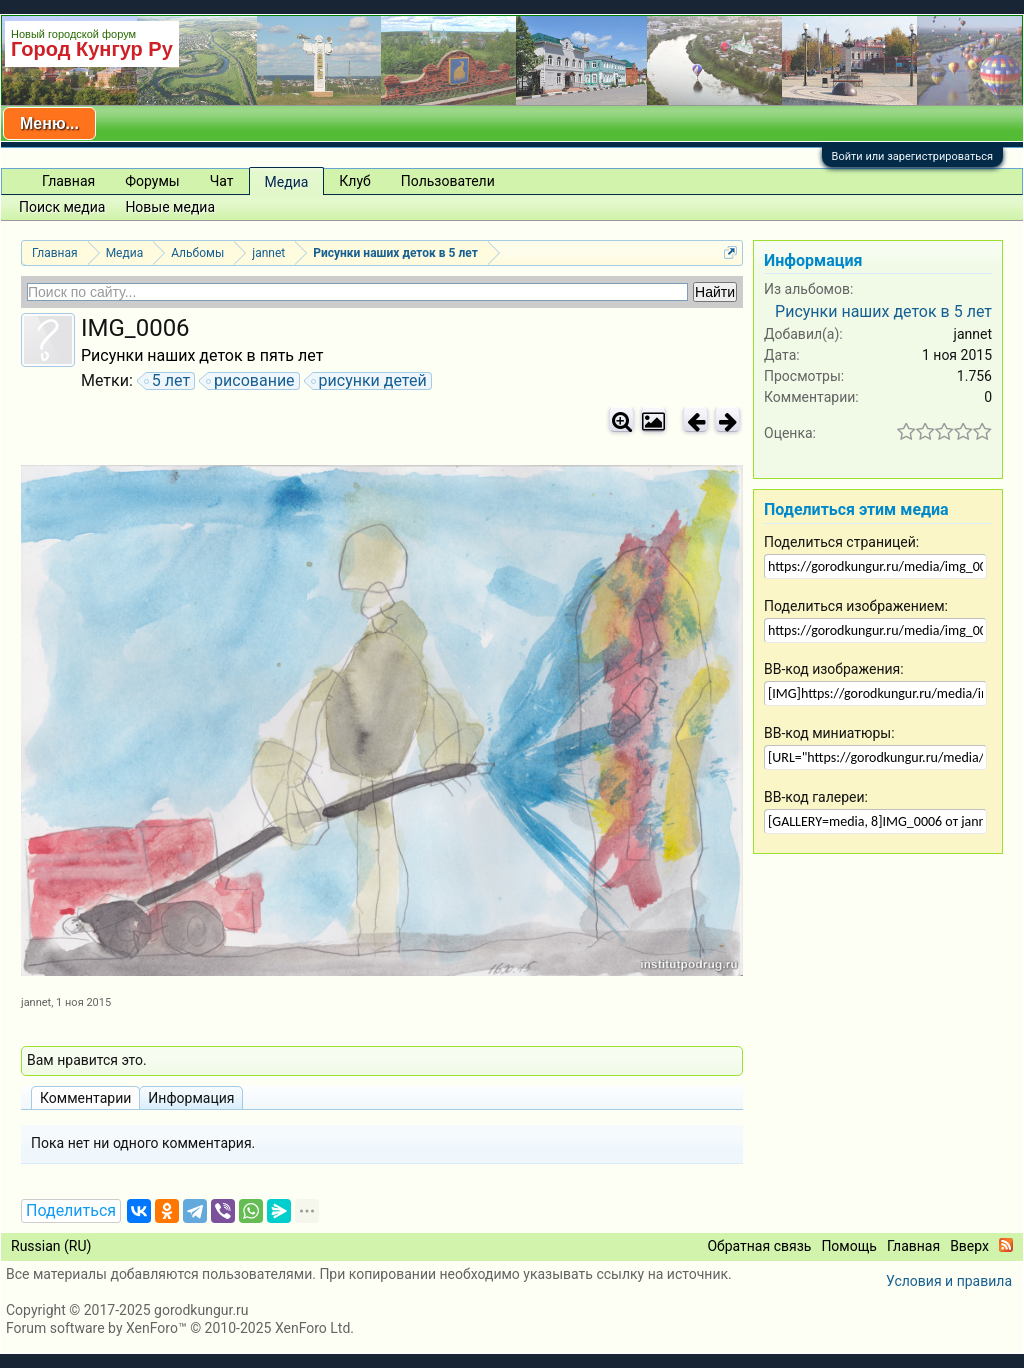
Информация (191, 1098)
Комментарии (85, 1098)
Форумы (152, 181)
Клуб (354, 181)
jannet (36, 1002)
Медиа (287, 182)
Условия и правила (949, 1281)
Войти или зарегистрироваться (912, 156)
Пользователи (448, 181)
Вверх (969, 1246)
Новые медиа (170, 207)
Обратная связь (759, 1246)
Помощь (849, 1246)
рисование (251, 381)
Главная (68, 181)
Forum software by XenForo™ (180, 1328)
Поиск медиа (62, 207)
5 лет (168, 381)
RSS (1006, 1245)
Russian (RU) (51, 1246)
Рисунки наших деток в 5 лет (883, 311)
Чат (222, 181)
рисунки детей (370, 381)
